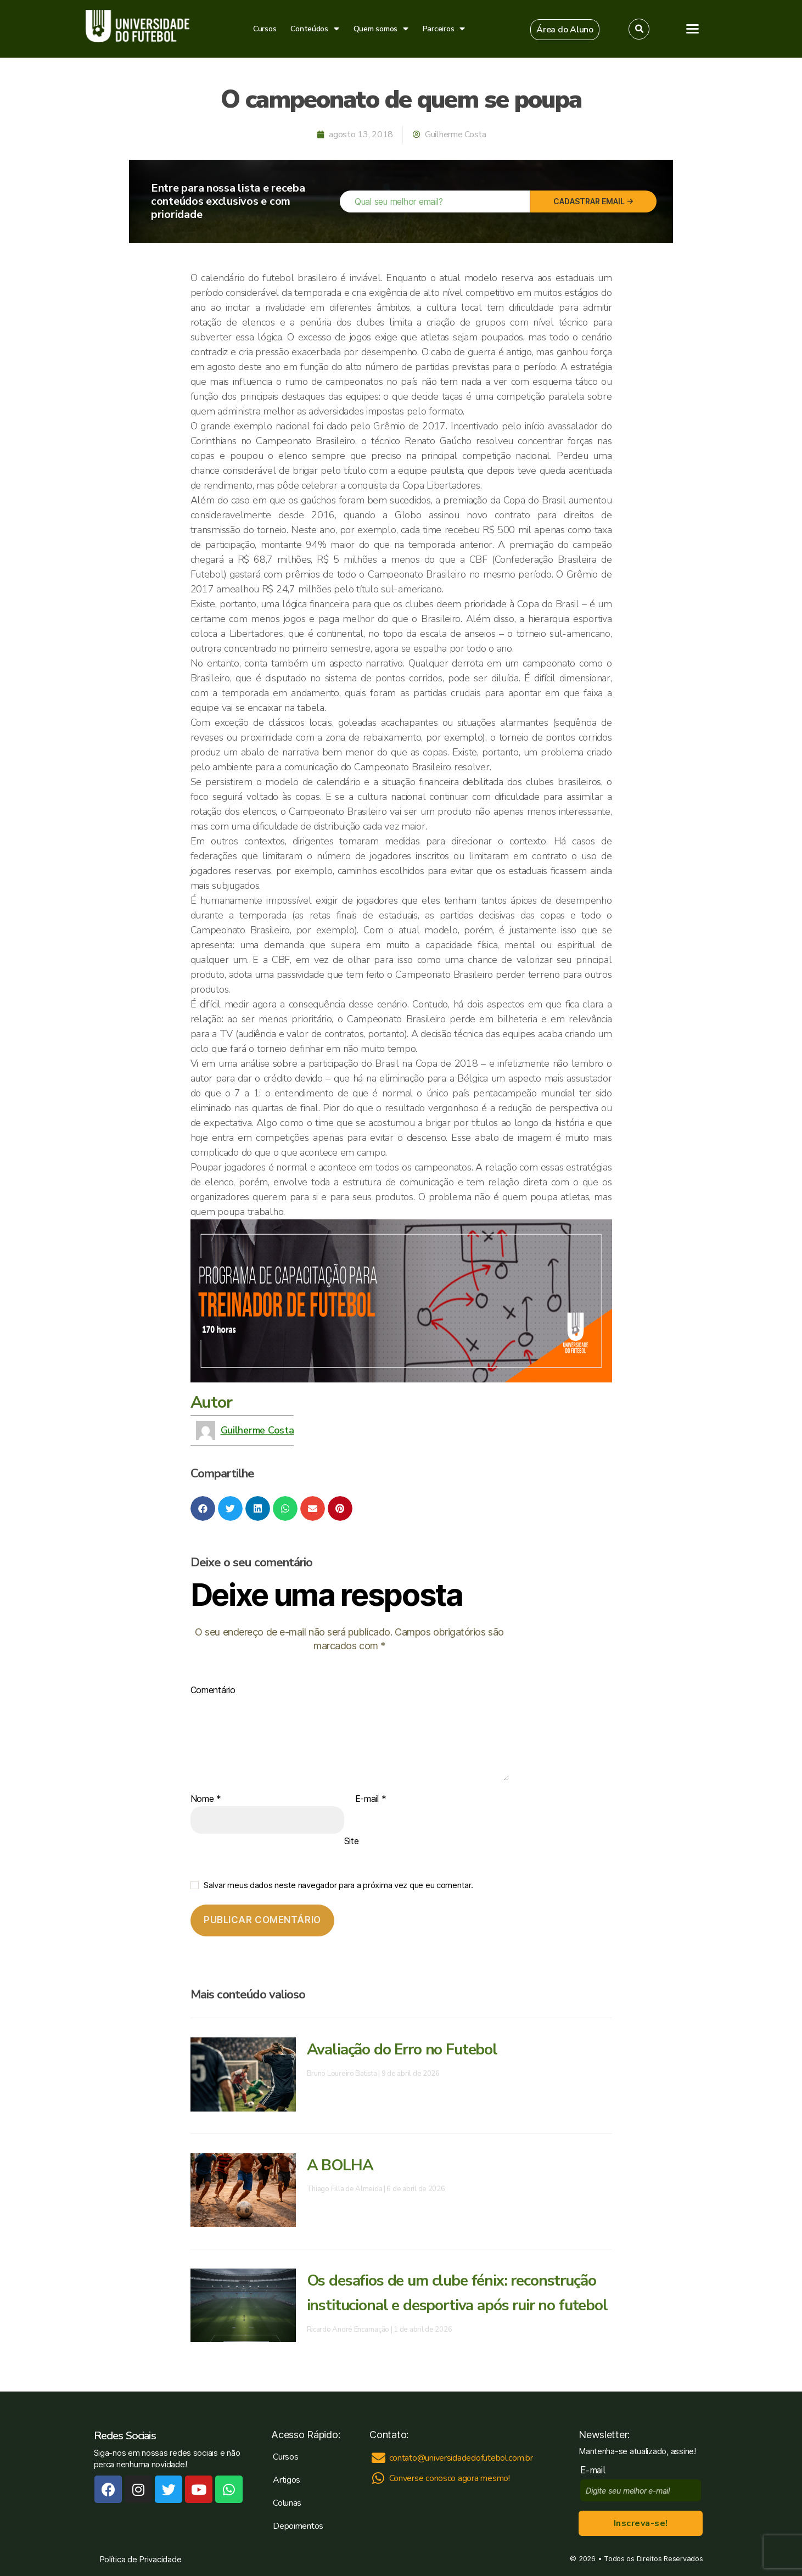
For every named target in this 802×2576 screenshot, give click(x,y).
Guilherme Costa (257, 1430)
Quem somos (381, 29)
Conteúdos (314, 29)
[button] (564, 29)
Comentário (212, 1690)
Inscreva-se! (641, 2523)
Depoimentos (298, 2526)
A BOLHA (340, 2165)
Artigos (286, 2480)
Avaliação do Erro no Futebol (402, 2049)
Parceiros (444, 29)
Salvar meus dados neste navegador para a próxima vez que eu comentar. (338, 1885)
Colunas (287, 2503)
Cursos (264, 29)
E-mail (370, 1799)
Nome (205, 1799)
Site (351, 1840)
